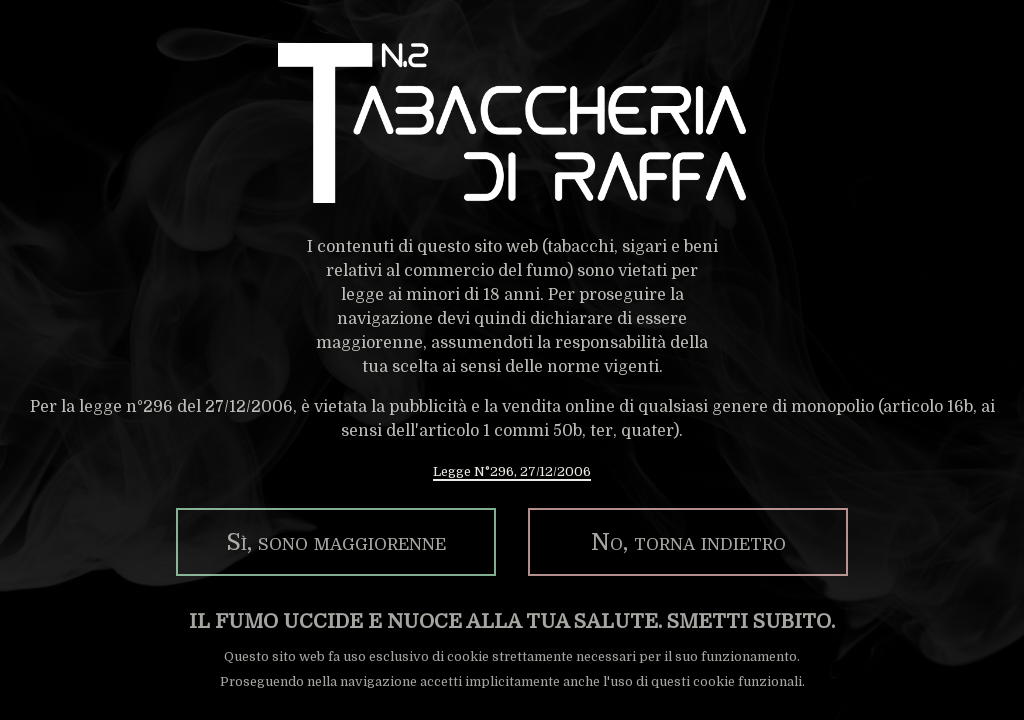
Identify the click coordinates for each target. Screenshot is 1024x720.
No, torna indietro (688, 542)
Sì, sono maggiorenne (336, 542)
